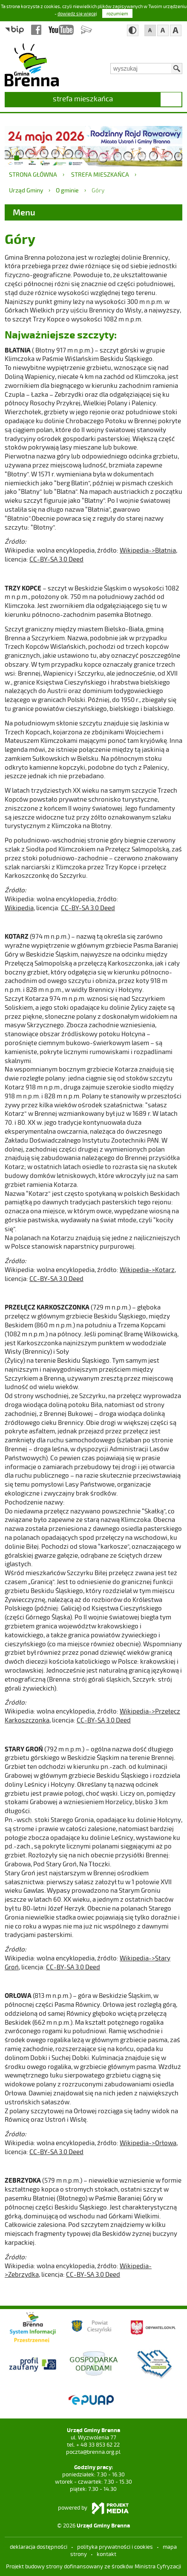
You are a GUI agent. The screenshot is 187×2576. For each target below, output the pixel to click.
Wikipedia (19, 907)
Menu (24, 212)
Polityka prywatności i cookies (115, 2546)
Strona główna (33, 174)
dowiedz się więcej (77, 13)
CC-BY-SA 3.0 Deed (56, 559)
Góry (98, 190)
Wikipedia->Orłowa (148, 2142)
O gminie (67, 190)
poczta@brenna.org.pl (93, 2451)
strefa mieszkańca (83, 98)
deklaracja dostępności (38, 2546)
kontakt (106, 2553)
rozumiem (117, 13)
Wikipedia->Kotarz (147, 1269)
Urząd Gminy (26, 190)
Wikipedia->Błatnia (148, 550)
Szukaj (176, 68)
